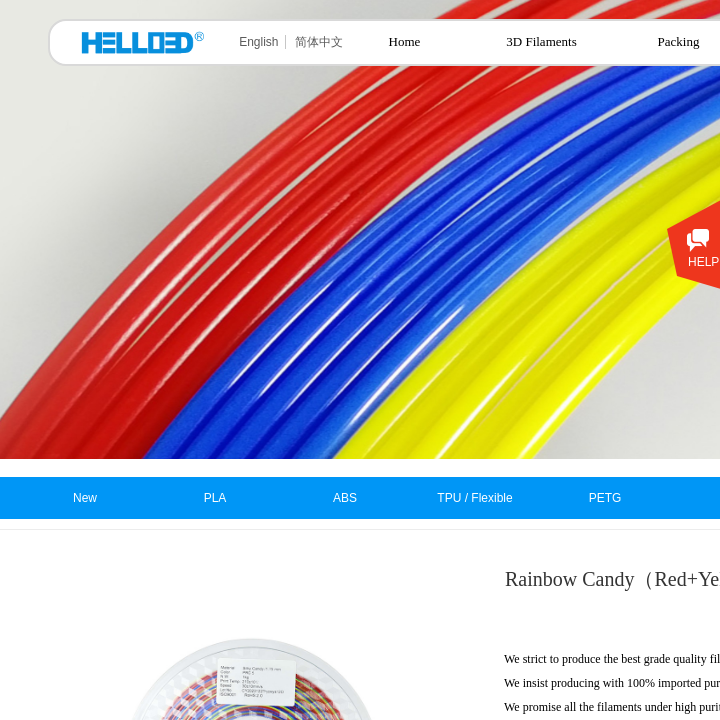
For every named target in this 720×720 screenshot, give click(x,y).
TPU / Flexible (474, 498)
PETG (605, 498)
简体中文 (319, 42)
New (85, 498)
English (258, 42)
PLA (215, 498)
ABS (345, 498)
